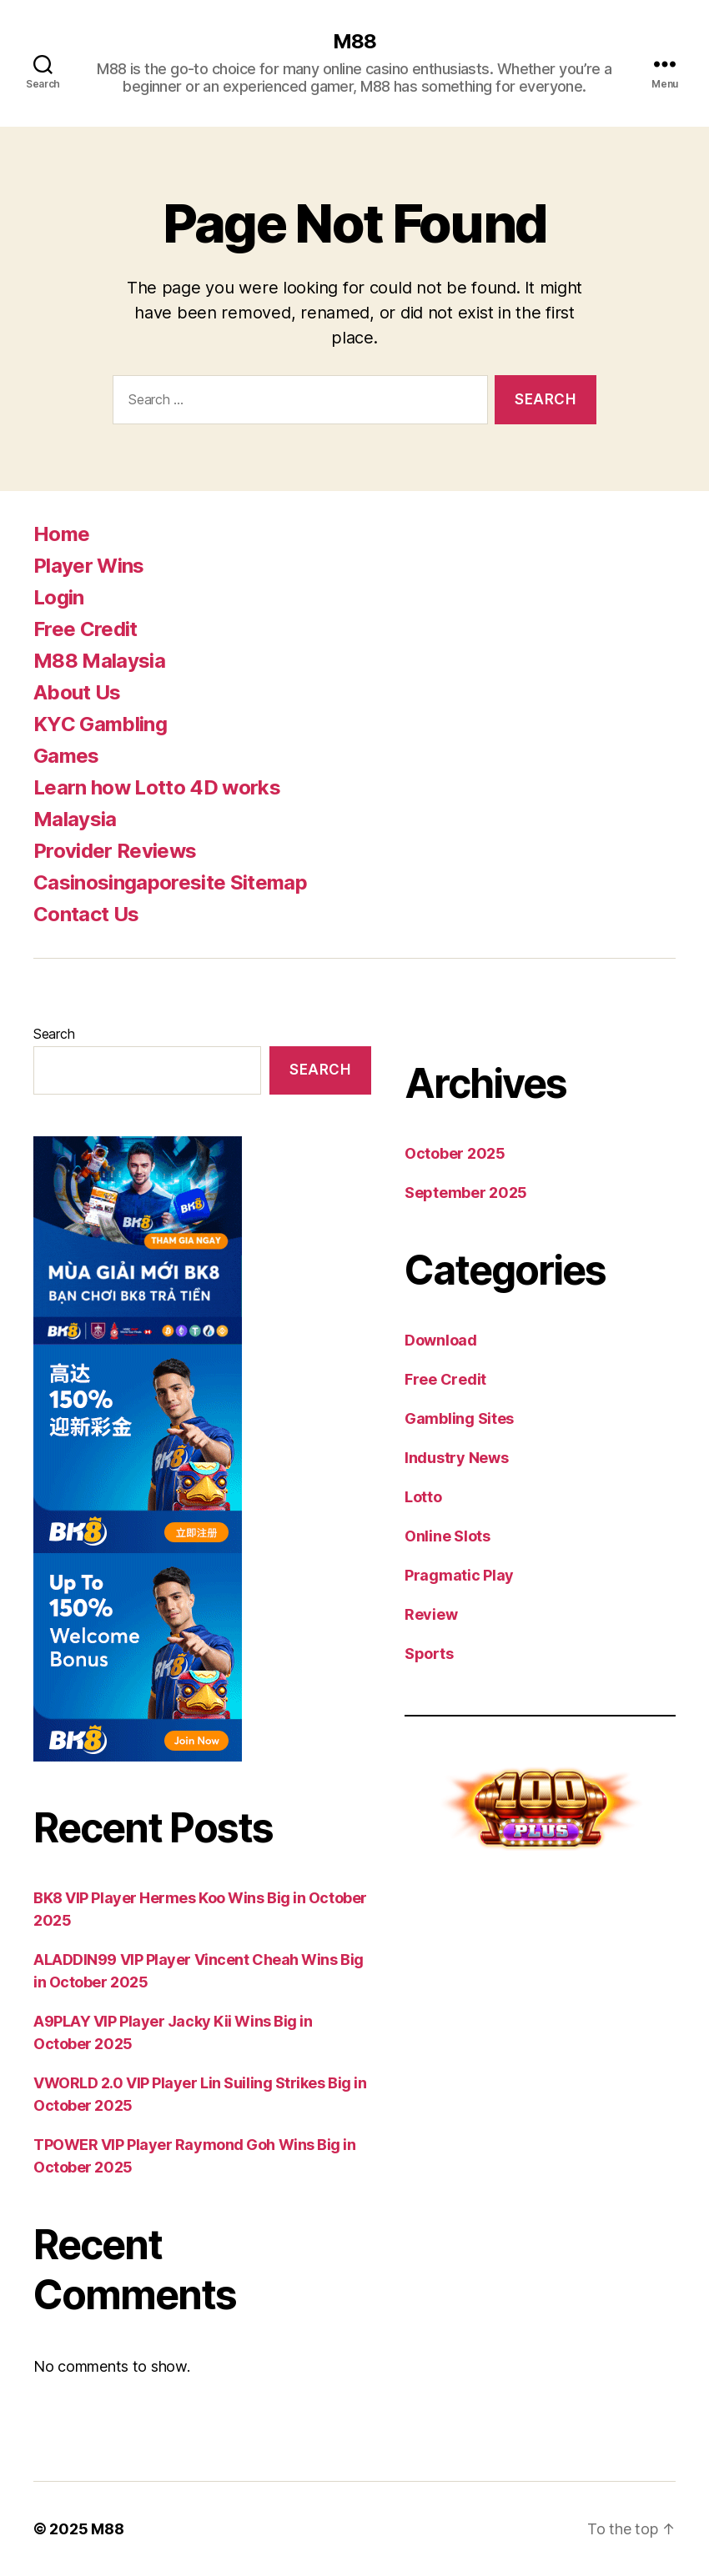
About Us (77, 692)
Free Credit (85, 629)
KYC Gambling (100, 724)
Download (441, 1340)
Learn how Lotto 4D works (156, 787)
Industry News (457, 1457)
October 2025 (455, 1153)
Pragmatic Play (459, 1575)
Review (431, 1614)
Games (66, 756)
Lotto (423, 1497)
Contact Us (85, 914)
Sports (429, 1653)
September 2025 (466, 1192)
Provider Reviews (114, 851)
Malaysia (75, 819)
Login (58, 597)
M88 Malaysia (99, 661)
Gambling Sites (459, 1418)
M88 (354, 42)
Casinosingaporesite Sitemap (170, 882)
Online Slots (447, 1536)
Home (61, 534)
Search (53, 1033)
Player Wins (88, 566)
